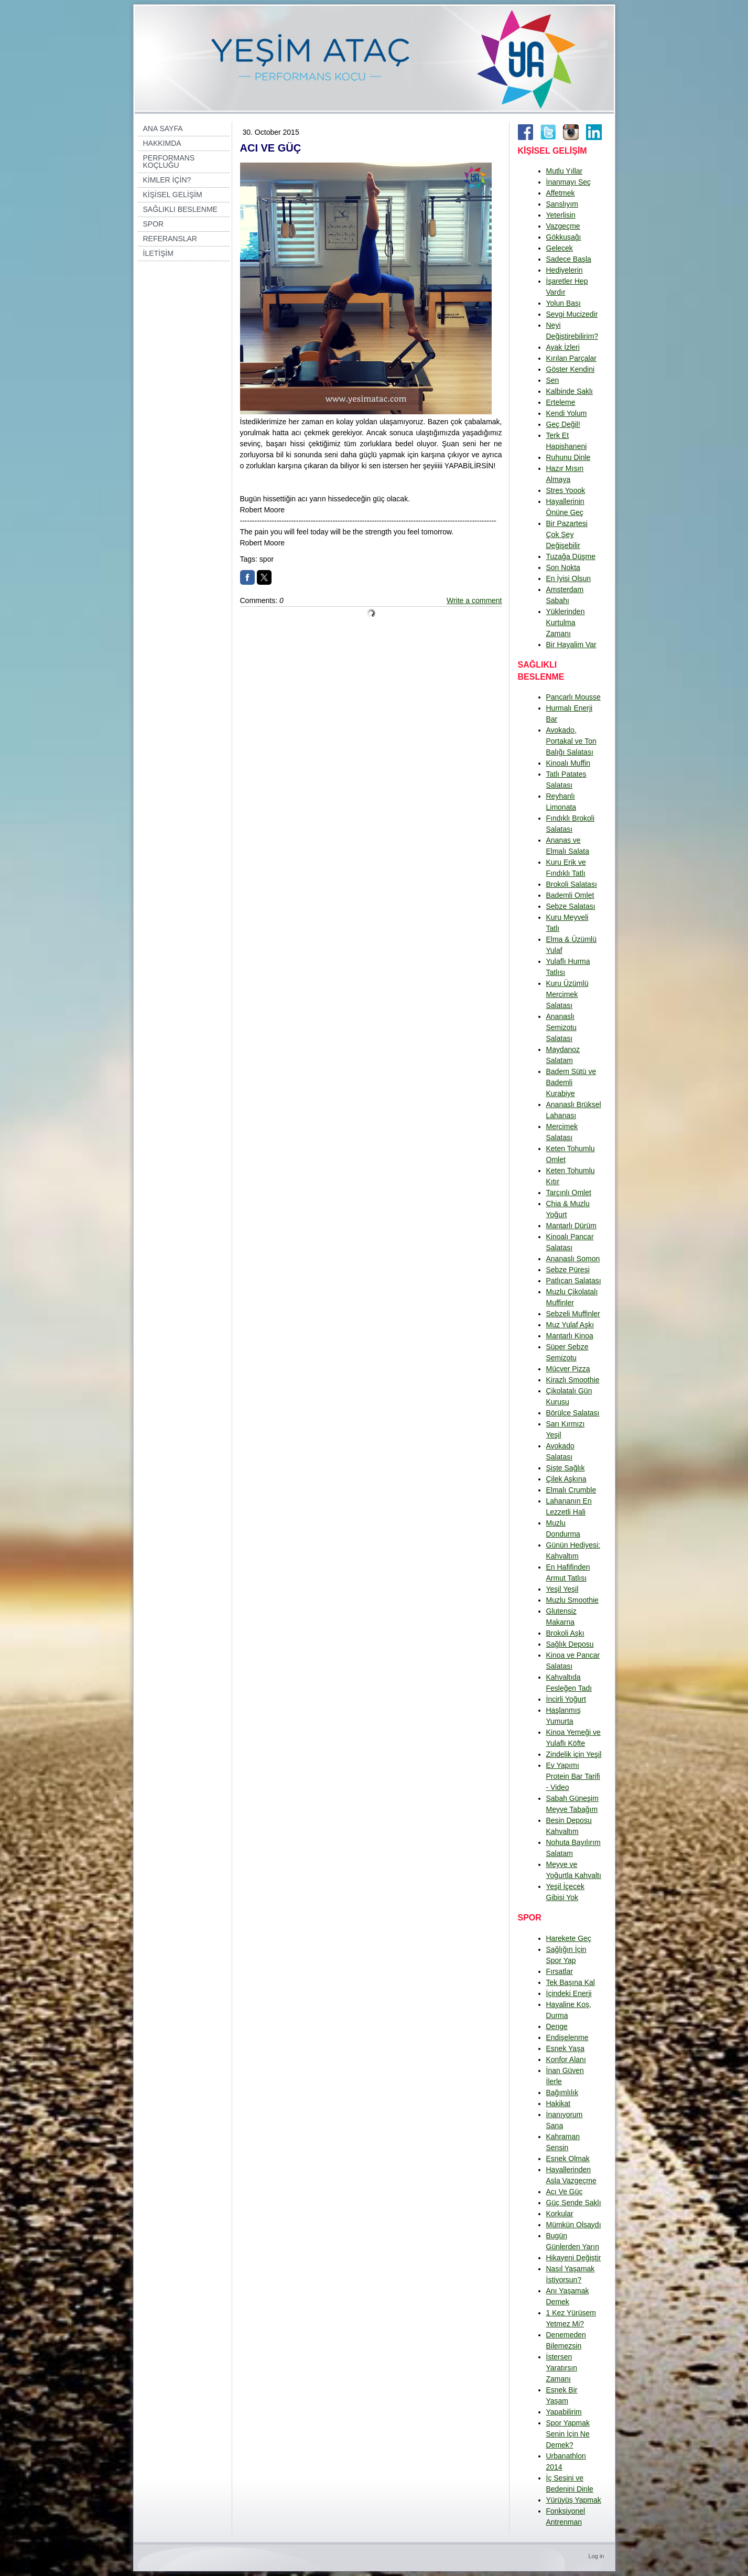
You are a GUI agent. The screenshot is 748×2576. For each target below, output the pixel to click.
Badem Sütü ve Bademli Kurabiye (571, 1082)
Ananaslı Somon (573, 1258)
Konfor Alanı (566, 2059)
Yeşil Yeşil (562, 1589)
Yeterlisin (561, 215)
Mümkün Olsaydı (573, 2224)
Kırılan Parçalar (571, 358)
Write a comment (474, 600)
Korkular (559, 2213)
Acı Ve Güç (564, 2191)
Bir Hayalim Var (571, 644)
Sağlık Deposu (570, 1644)
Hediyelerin (564, 270)
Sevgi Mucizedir (572, 314)
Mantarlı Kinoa (569, 1336)
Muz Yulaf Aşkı (570, 1325)
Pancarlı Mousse (573, 697)
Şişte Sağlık (565, 1468)
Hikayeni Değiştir (573, 2257)
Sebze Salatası (570, 906)
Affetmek (560, 193)
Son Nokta (563, 567)
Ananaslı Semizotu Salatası (561, 1027)
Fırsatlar (559, 1971)
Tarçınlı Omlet (568, 1192)
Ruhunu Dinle (568, 457)
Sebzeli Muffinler (573, 1314)
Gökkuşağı (563, 237)
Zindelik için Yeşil (574, 1754)
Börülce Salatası (573, 1413)
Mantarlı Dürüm (571, 1225)
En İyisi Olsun (568, 578)
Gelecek (559, 248)
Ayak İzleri (563, 347)
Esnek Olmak (568, 2158)
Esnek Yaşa (565, 2048)
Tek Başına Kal (570, 1982)
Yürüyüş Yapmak (573, 2500)
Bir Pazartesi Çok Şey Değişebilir (567, 534)
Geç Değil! (563, 424)
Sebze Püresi (568, 1269)
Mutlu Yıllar (564, 171)
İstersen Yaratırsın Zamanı (562, 2368)
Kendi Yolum (566, 413)
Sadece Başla (568, 259)
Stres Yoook (566, 490)
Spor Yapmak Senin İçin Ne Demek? (568, 2434)
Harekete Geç (568, 1938)
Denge (557, 2026)
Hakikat (558, 2103)
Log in (596, 2556)
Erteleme (561, 402)
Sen (552, 380)
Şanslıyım (562, 204)
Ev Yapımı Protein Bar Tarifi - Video (573, 1776)
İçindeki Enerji (569, 1993)
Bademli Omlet (570, 895)
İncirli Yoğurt (566, 1699)
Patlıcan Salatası (573, 1280)
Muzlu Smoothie (572, 1600)
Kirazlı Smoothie (573, 1380)
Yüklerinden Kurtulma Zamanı (565, 622)
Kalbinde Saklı (569, 391)
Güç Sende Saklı (573, 2202)
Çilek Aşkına (566, 1479)
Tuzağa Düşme (570, 556)
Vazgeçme (563, 226)
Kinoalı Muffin (568, 763)
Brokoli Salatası (571, 884)
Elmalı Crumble (571, 1490)
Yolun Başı (563, 303)
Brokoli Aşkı (565, 1633)
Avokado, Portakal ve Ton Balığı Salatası (571, 741)
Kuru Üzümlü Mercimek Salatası (567, 994)
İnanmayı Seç (568, 182)
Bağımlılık (562, 2092)
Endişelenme (567, 2037)
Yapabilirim (564, 2412)
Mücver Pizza (568, 1369)
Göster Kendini (570, 369)
